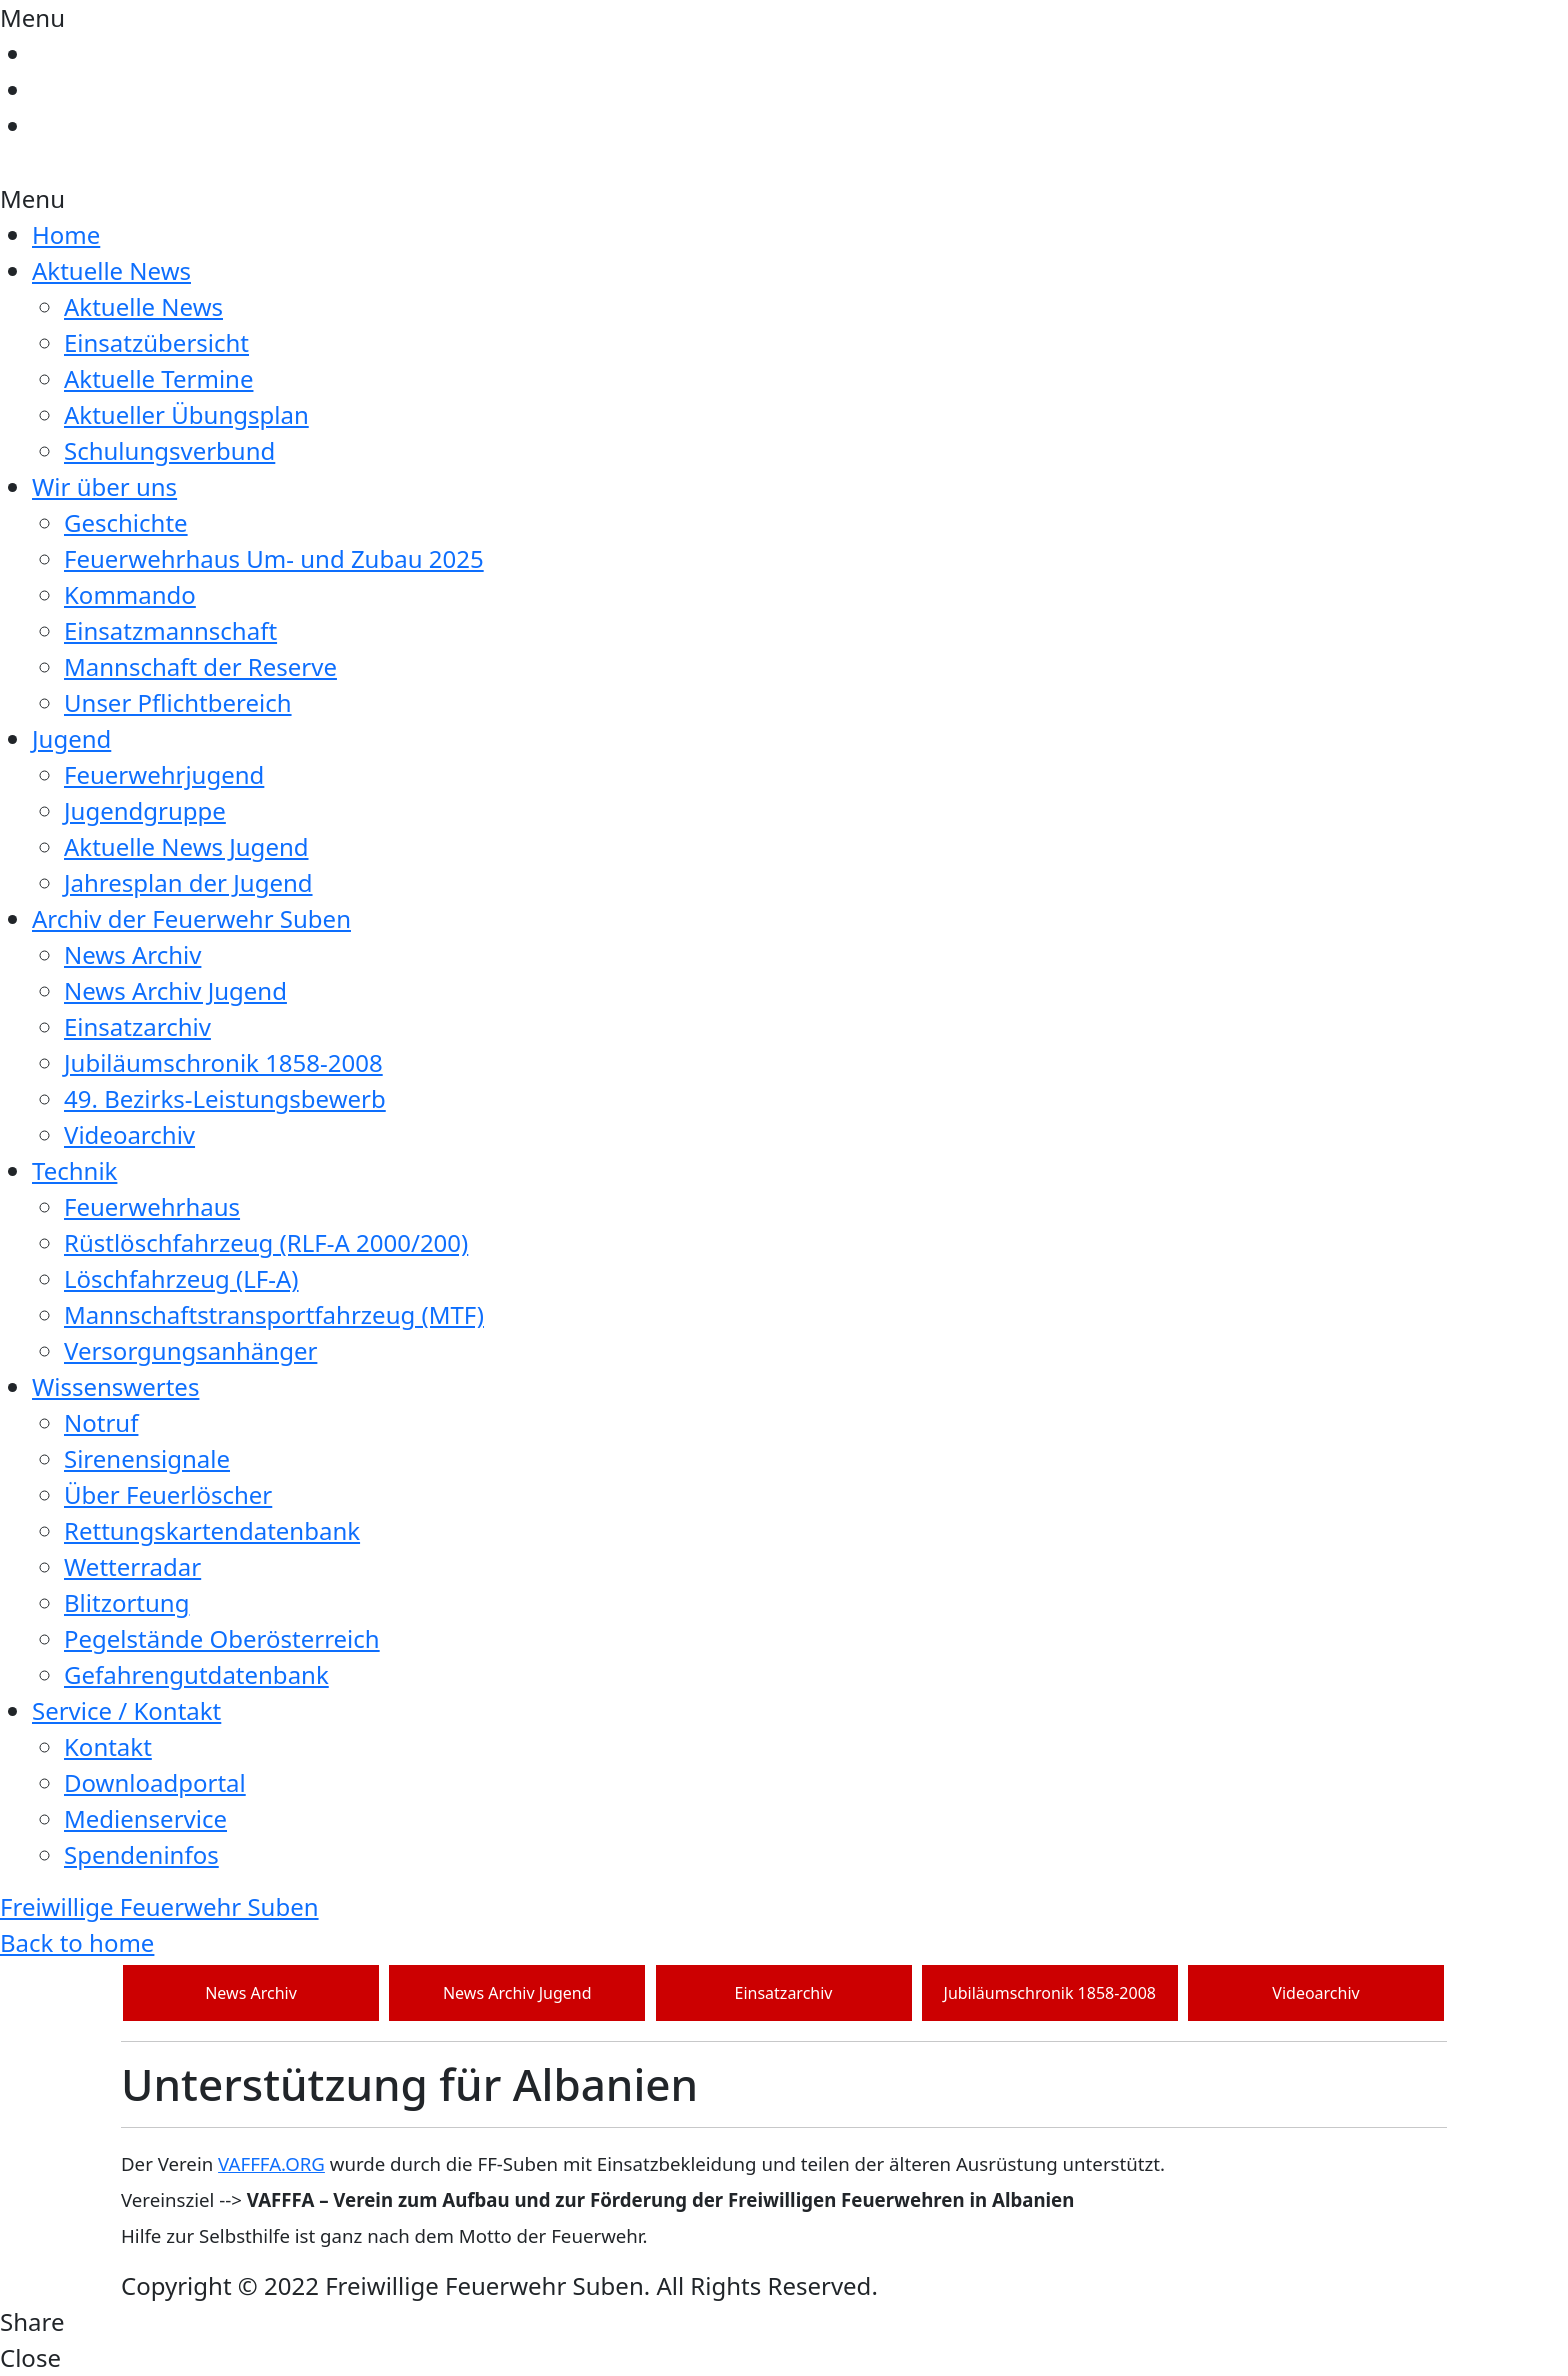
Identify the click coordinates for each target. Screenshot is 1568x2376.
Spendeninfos (141, 1854)
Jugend (71, 738)
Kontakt (108, 1746)
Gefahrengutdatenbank (196, 1674)
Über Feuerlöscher (168, 1494)
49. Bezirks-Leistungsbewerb (225, 1098)
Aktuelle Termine (158, 378)
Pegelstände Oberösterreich (222, 1638)
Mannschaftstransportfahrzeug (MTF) (274, 1314)
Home (66, 234)
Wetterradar (132, 1566)
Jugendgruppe (145, 810)
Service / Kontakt (126, 1710)
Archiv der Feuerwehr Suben (191, 918)
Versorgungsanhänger (190, 1350)
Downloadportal (155, 1782)
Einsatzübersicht (156, 342)
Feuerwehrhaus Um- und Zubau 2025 (274, 558)
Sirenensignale (147, 1458)
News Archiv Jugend (175, 990)
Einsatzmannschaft (170, 630)
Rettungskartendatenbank (212, 1530)
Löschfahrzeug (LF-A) (181, 1278)
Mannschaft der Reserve (200, 666)
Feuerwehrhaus (152, 1206)
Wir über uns (104, 486)
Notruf (101, 1422)
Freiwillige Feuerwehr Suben (159, 1906)
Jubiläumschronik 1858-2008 (223, 1062)
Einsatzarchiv (137, 1026)
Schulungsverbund (169, 450)
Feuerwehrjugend (164, 774)
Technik (74, 1170)
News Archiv (132, 954)
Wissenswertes (115, 1386)
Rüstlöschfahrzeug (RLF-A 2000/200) (266, 1242)
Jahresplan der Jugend (188, 882)
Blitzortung (126, 1602)
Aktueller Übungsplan (186, 414)
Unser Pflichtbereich (178, 702)
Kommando (130, 594)
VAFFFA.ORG (271, 2163)
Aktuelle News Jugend (186, 846)
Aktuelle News (111, 270)
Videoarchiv (129, 1134)
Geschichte (126, 522)
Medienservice (145, 1818)
